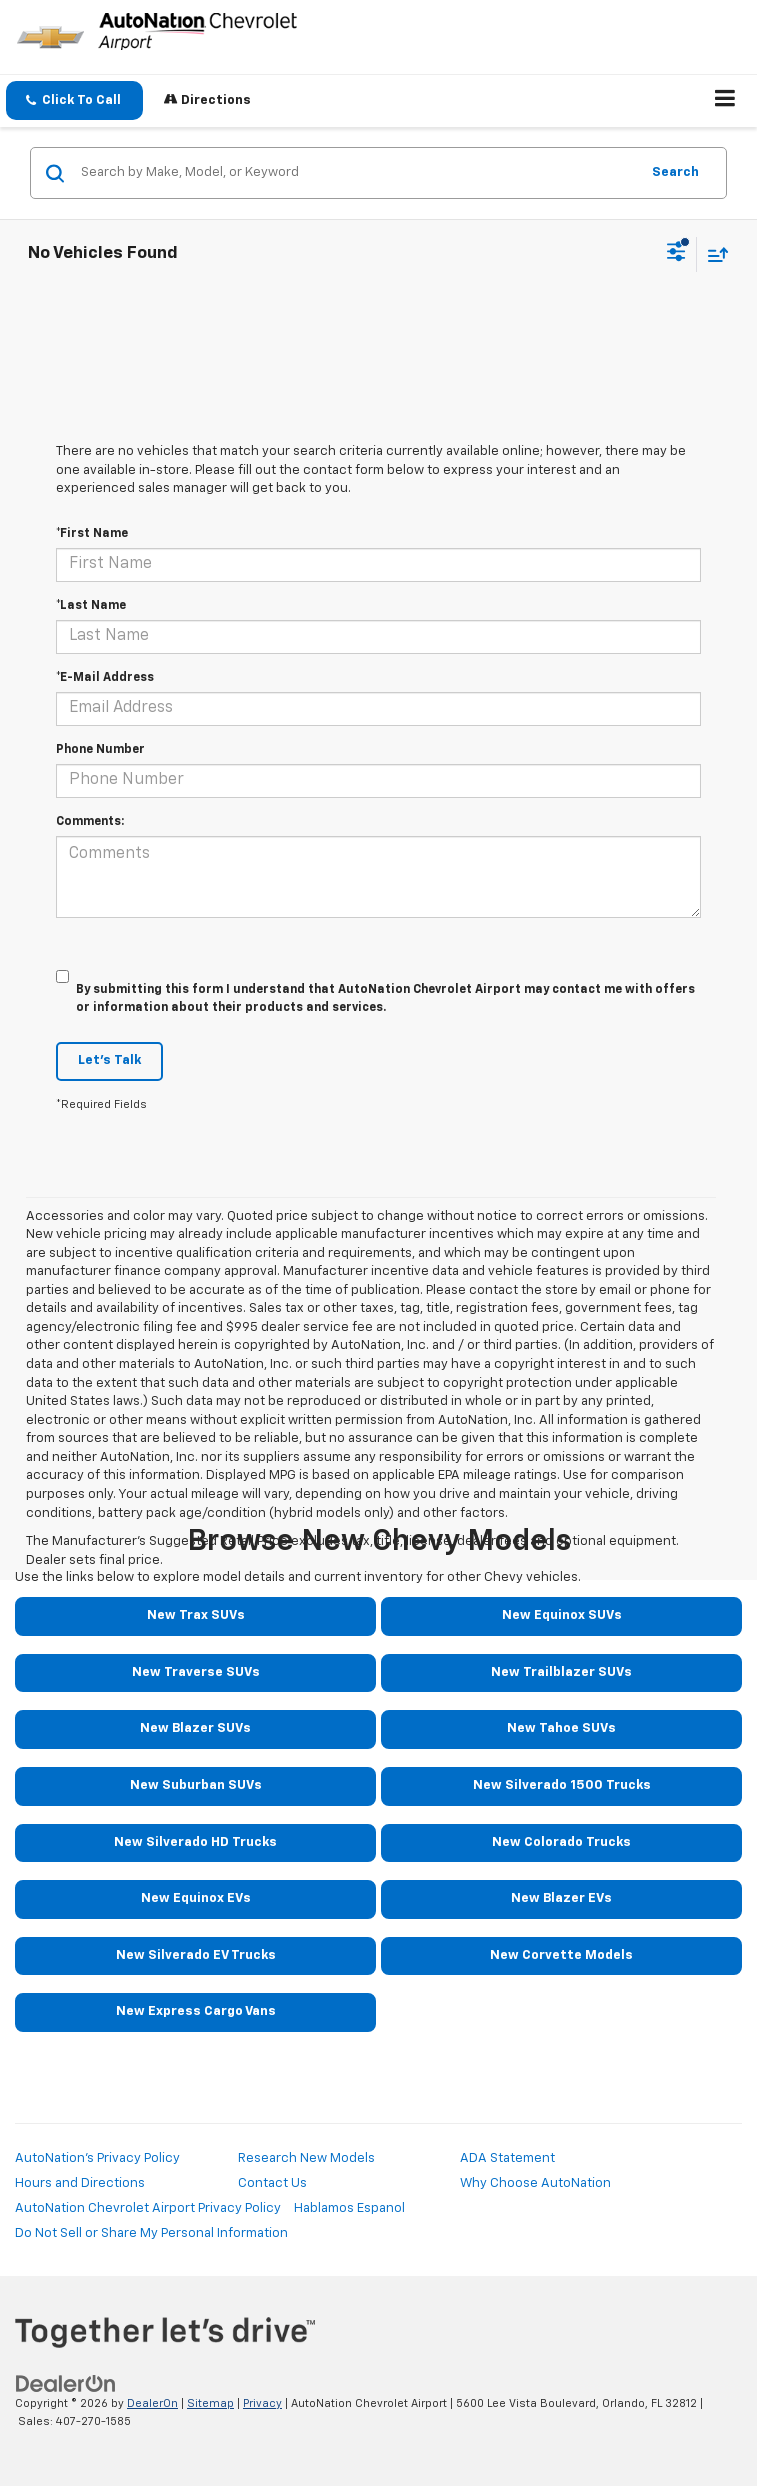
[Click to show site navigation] (725, 101)
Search (675, 172)
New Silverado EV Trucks (196, 1955)
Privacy (262, 2403)
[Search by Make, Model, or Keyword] (357, 173)
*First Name (92, 534)
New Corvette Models (561, 1955)
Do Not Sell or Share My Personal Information (151, 2233)
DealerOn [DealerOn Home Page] (152, 2403)
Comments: (90, 822)
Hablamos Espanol (349, 2208)
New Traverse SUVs (196, 1672)
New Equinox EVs (196, 1898)
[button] (74, 100)
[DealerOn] (66, 2383)
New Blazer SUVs (195, 1728)
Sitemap (210, 2403)
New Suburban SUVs (196, 1785)
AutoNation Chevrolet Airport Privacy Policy (148, 2208)
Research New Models (306, 2158)
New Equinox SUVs (562, 1615)
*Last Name (91, 606)
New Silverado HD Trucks (195, 1842)
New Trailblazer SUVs (561, 1672)
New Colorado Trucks (561, 1842)
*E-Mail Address (105, 678)
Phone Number (100, 750)
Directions (207, 99)
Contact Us (272, 2183)
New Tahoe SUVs (561, 1728)
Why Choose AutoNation (535, 2183)
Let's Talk (109, 1060)
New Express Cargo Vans (196, 2011)
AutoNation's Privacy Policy (97, 2158)
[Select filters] (676, 254)
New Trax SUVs (196, 1615)
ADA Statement (507, 2158)
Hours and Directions (80, 2183)
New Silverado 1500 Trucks (562, 1785)
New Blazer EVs (561, 1898)
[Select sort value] (713, 254)
